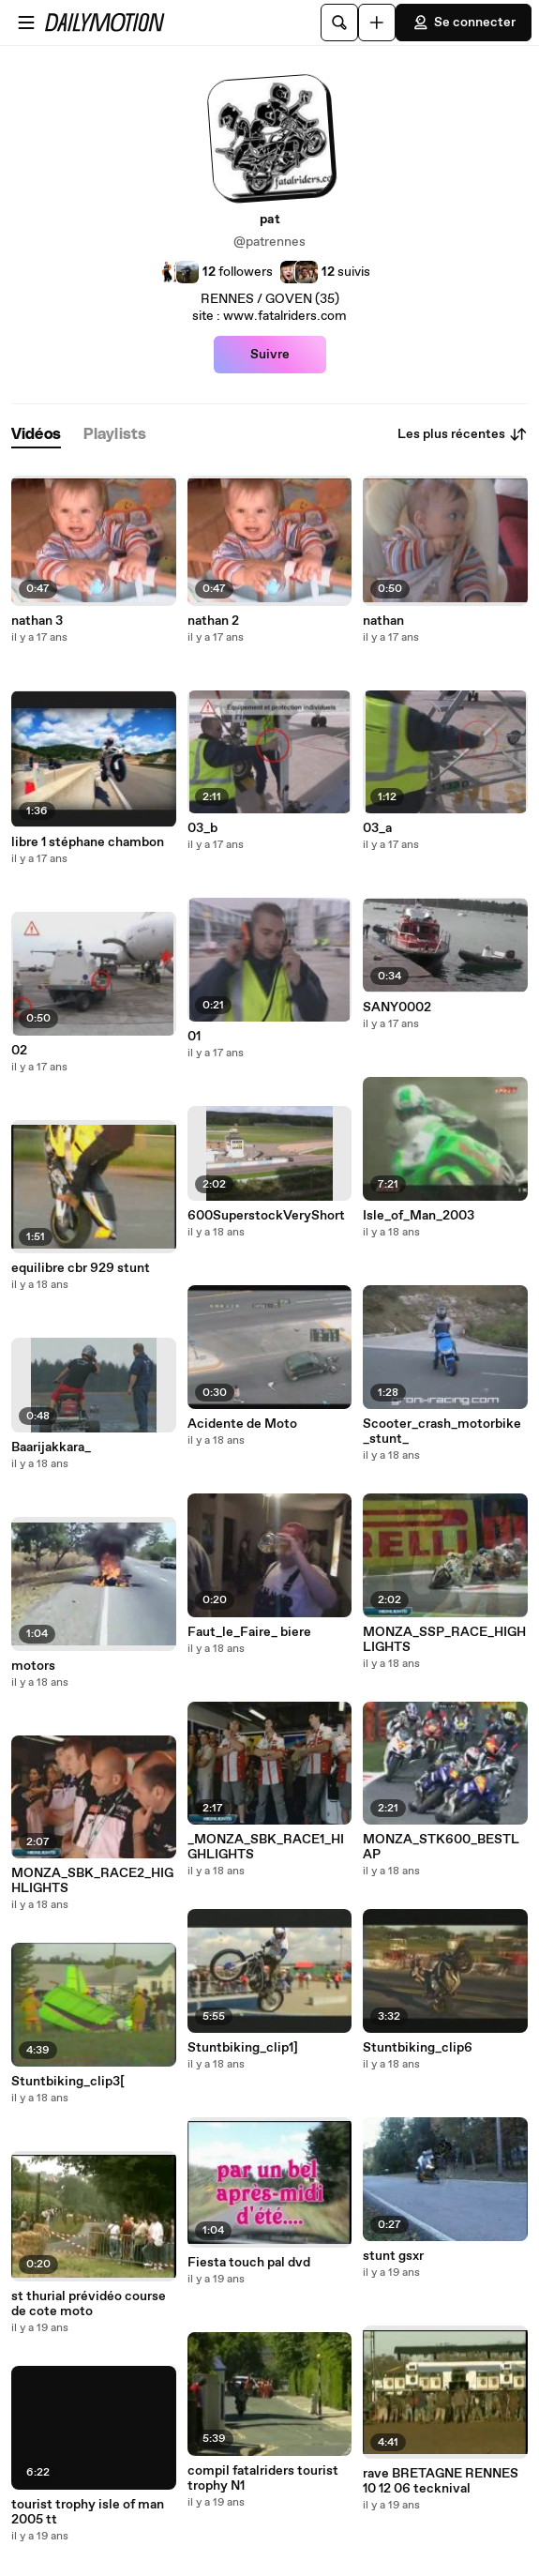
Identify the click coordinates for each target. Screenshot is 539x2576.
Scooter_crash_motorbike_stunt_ (442, 1432)
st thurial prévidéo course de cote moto (88, 2304)
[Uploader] (377, 22)
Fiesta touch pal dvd (248, 2262)
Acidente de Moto (242, 1424)
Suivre (270, 354)
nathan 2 (213, 621)
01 (194, 1036)
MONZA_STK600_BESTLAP (441, 1847)
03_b (202, 828)
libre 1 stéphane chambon (87, 842)
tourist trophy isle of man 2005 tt (87, 2512)
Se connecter (464, 22)
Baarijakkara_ (51, 1447)
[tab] (36, 435)
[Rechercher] (339, 22)
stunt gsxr (393, 2256)
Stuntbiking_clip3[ (68, 2081)
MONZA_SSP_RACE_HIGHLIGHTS (444, 1640)
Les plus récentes (462, 434)
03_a (377, 828)
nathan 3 (37, 621)
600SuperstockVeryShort (266, 1215)
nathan (383, 621)
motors (33, 1666)
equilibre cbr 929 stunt (80, 1268)
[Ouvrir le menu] (26, 22)
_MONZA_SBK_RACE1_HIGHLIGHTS (265, 1847)
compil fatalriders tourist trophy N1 (262, 2478)
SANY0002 (397, 1007)
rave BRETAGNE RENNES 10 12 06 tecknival (440, 2481)
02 (19, 1050)
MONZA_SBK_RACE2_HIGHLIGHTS (92, 1881)
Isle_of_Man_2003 (418, 1215)
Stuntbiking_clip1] (242, 2047)
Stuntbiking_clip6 (417, 2047)
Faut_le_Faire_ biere (249, 1632)
